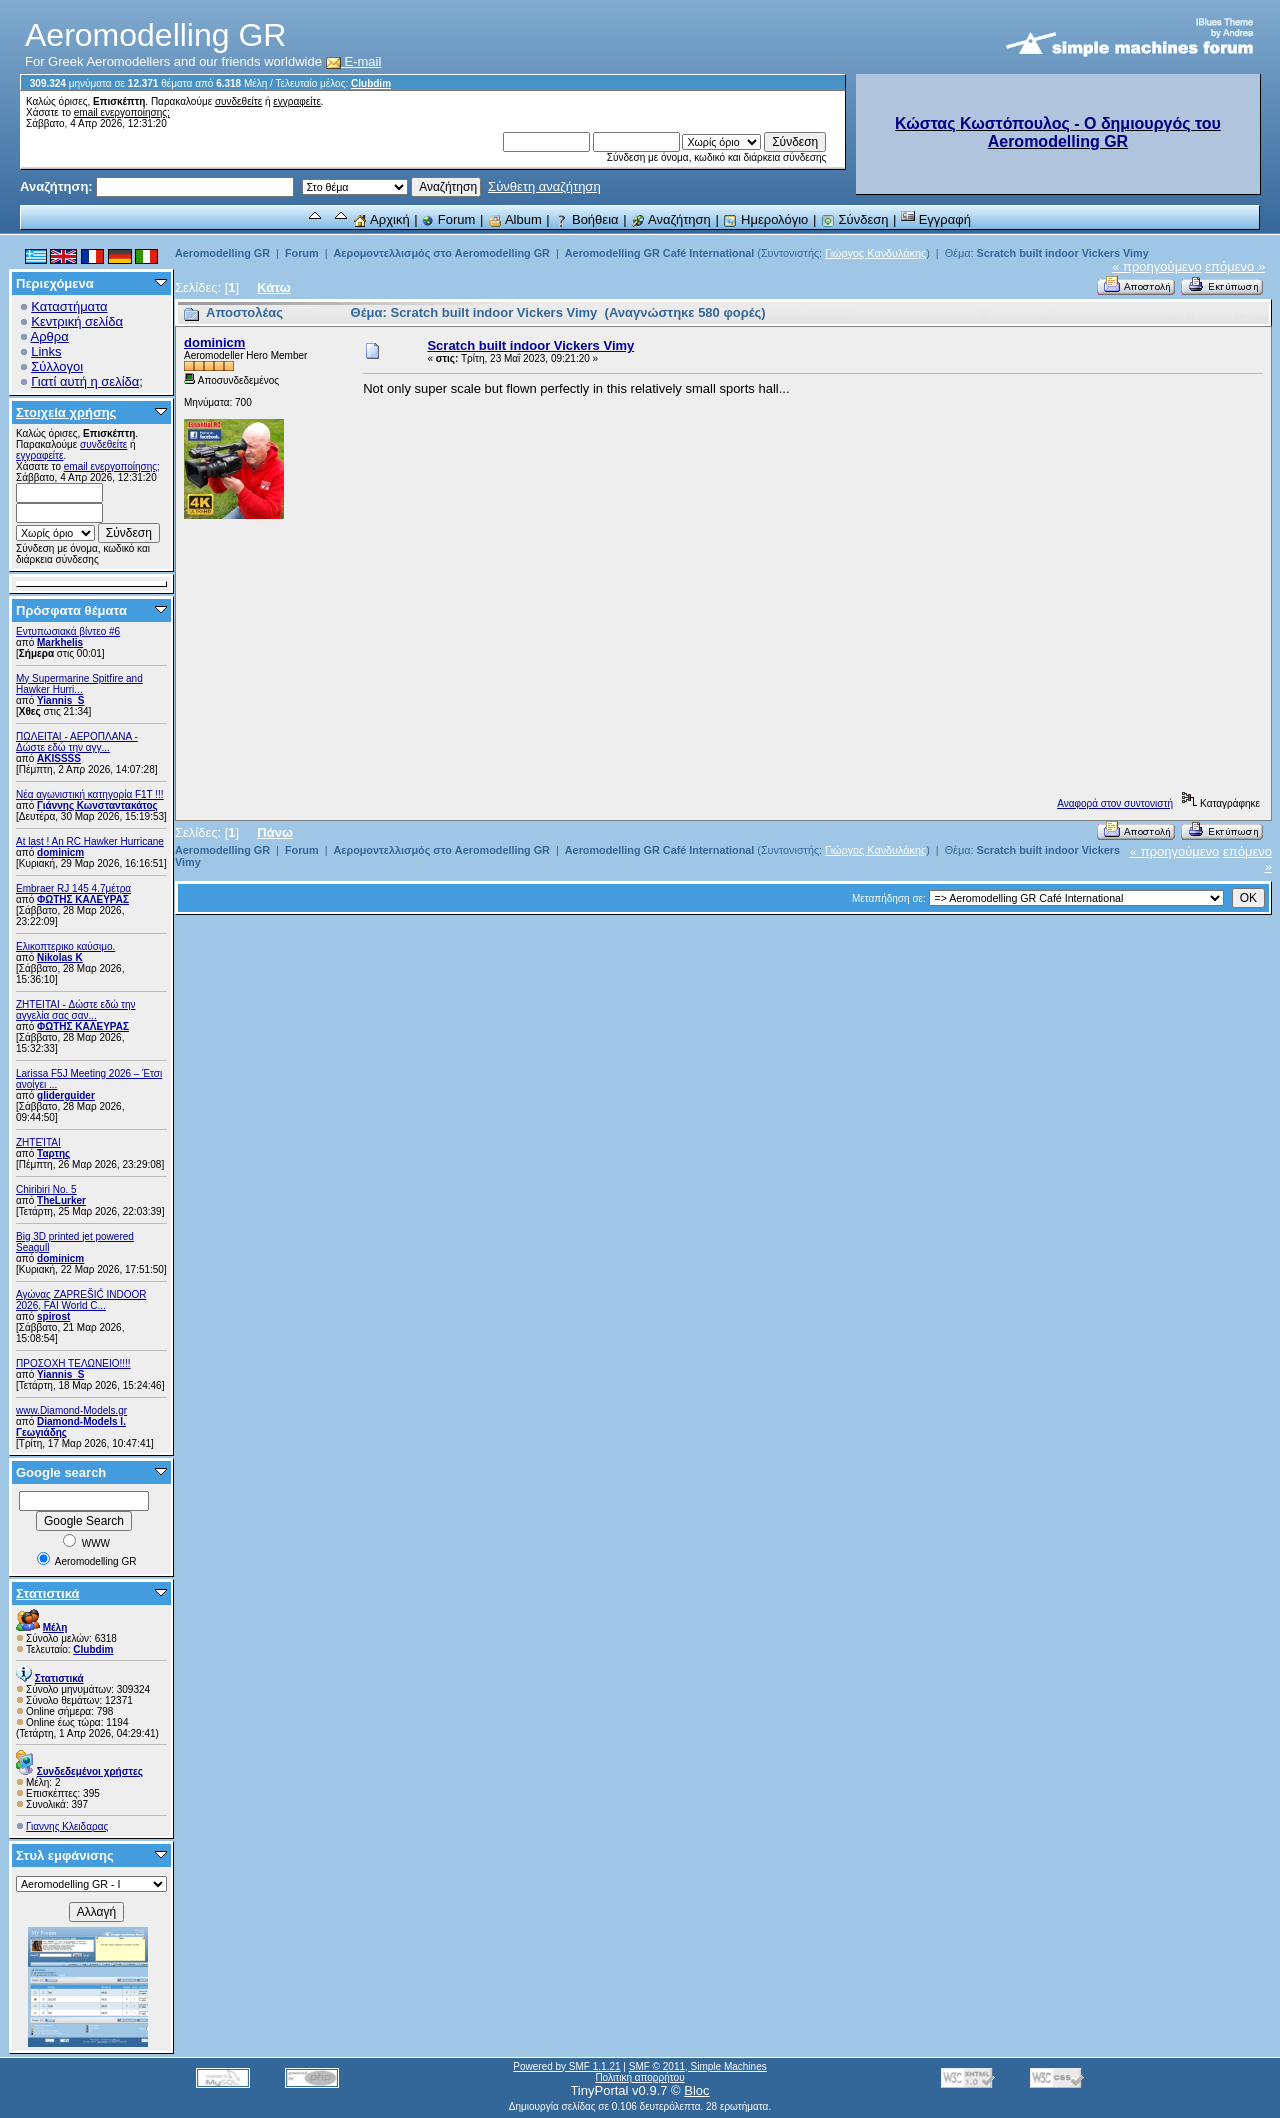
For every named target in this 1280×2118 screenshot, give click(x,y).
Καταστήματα (69, 306)
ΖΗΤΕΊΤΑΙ (38, 1142)
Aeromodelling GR (222, 253)
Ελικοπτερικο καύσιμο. (65, 946)
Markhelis (60, 642)
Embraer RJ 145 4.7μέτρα (73, 888)
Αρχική (381, 219)
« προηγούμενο (1157, 266)
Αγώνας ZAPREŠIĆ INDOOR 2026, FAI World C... (81, 1300)
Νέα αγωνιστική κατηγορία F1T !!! (90, 794)
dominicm (60, 852)
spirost (53, 1316)
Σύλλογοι (57, 366)
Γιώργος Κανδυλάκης (875, 253)
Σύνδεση (855, 219)
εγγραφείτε (297, 101)
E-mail (354, 61)
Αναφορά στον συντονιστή (1115, 803)
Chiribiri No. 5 (46, 1189)
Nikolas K (60, 957)
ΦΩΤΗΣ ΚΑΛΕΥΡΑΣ (83, 899)
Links (46, 351)
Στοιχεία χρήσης (66, 412)
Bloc (696, 2090)
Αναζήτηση (671, 219)
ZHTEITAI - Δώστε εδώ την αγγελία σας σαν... (76, 1010)
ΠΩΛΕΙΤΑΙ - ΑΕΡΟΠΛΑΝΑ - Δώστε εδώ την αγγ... (77, 742)
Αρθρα (50, 336)
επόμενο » (1235, 266)
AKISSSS (59, 758)
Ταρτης (53, 1153)
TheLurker (61, 1200)
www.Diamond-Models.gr (71, 1410)
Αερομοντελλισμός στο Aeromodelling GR (441, 253)
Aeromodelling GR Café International (660, 253)
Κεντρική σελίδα (77, 321)
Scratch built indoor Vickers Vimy (1062, 253)
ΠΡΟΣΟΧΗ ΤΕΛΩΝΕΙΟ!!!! (73, 1363)
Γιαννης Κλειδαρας (67, 1826)
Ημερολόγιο (765, 219)
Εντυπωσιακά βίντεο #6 (68, 631)
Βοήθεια (586, 219)
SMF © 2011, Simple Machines (698, 2066)
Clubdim (371, 83)
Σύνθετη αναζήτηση (544, 186)
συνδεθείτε (238, 101)
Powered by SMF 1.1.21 (566, 2066)
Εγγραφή (936, 219)
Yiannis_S (60, 700)
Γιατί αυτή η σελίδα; (87, 381)
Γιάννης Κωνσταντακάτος (97, 805)
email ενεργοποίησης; (122, 112)
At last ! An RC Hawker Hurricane (90, 841)
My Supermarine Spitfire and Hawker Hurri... (79, 684)
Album (515, 219)
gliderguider (66, 1095)
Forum (448, 219)
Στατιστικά (48, 1593)
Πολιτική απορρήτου (639, 2077)
